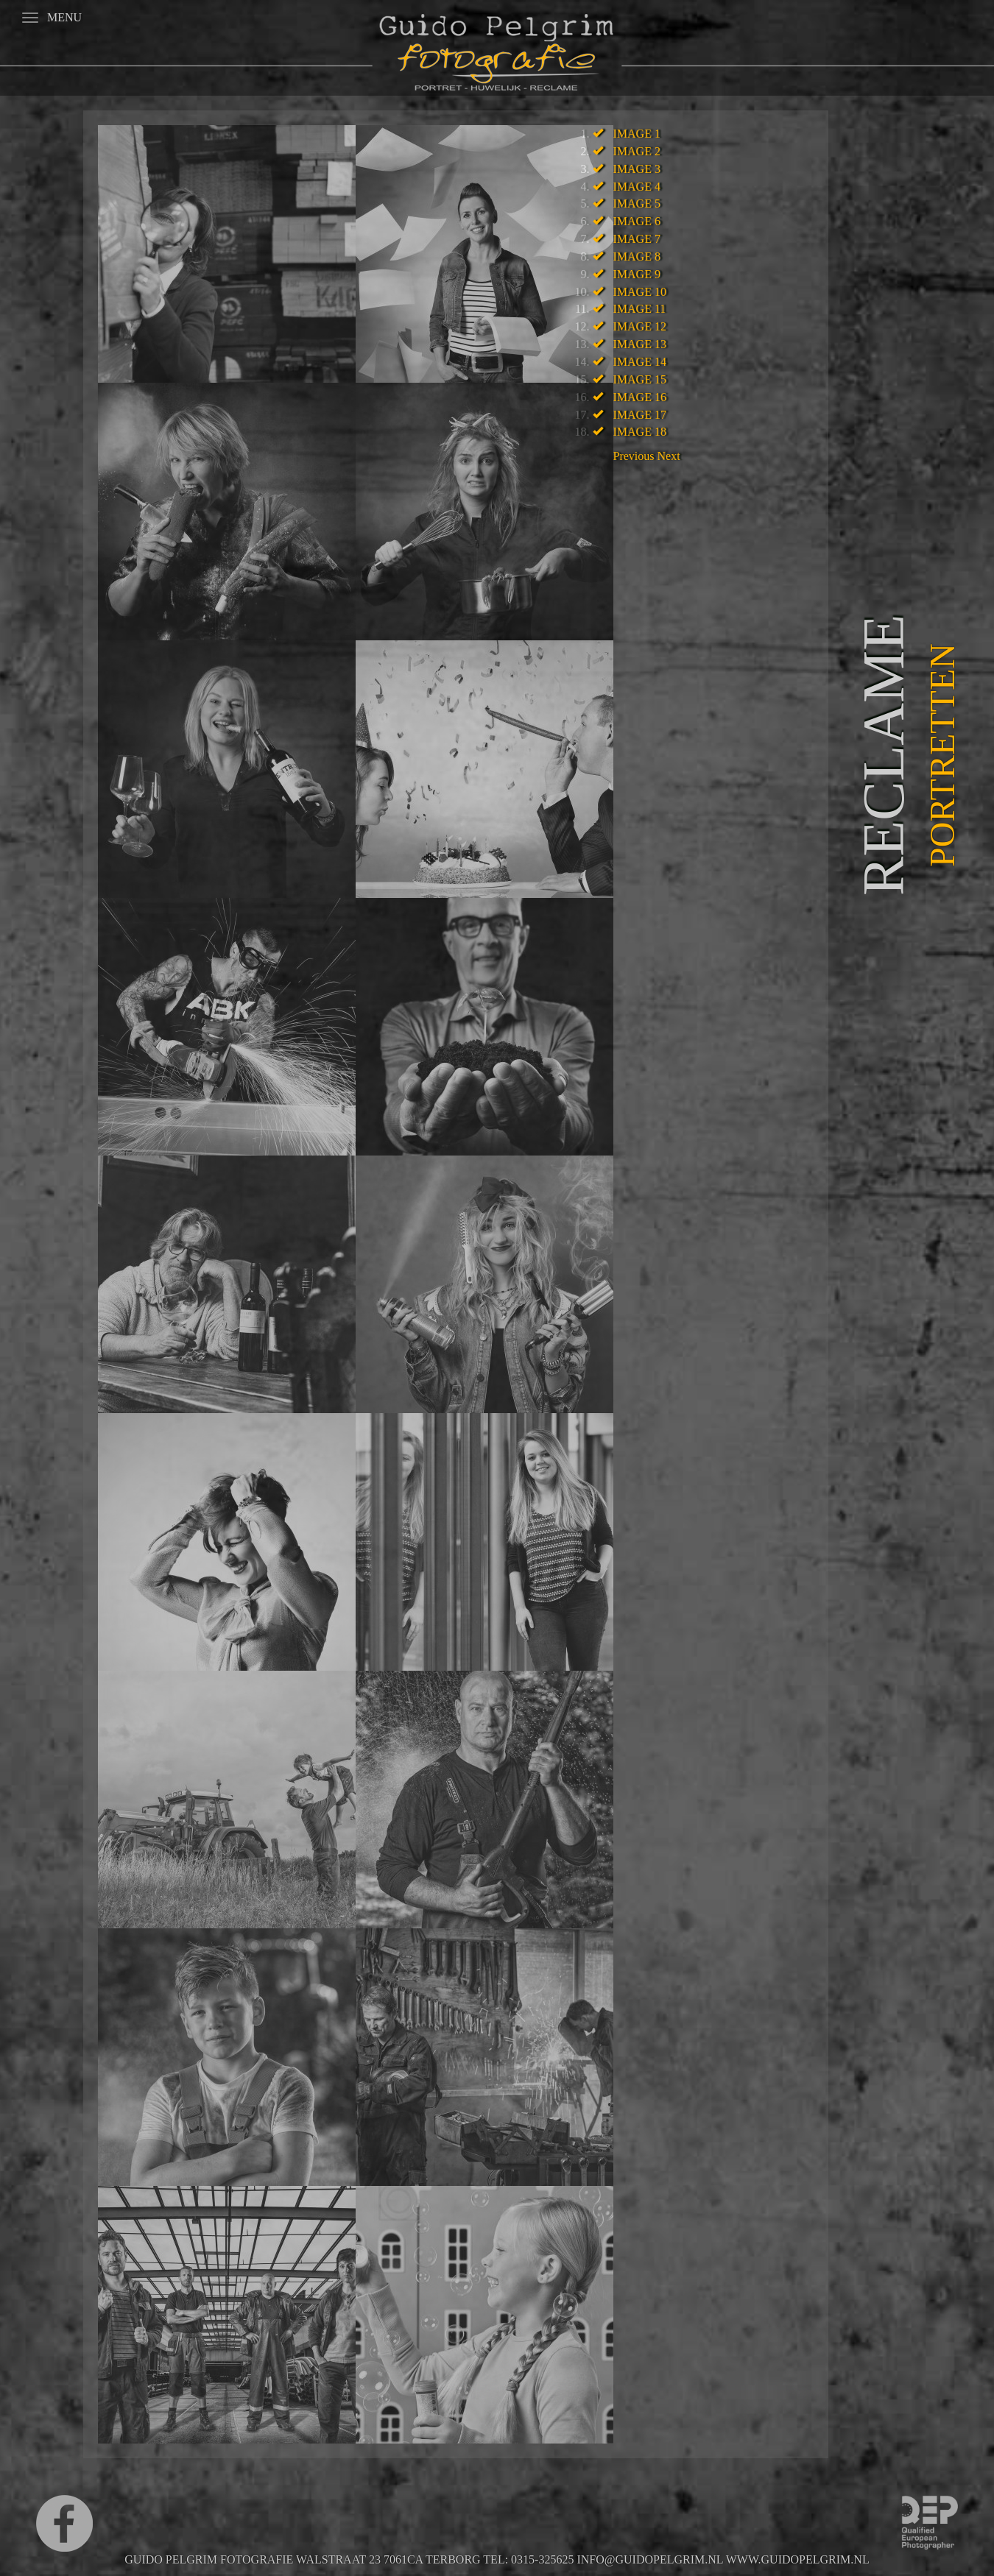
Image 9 (636, 274)
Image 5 (636, 203)
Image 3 (636, 169)
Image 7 (636, 239)
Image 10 (639, 292)
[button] (635, 456)
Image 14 (639, 361)
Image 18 (639, 431)
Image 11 (639, 308)
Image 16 (639, 397)
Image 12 (639, 326)
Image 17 (639, 414)
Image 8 (636, 256)
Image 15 (639, 379)
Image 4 (636, 186)
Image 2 (636, 151)
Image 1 (636, 133)
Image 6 (636, 221)
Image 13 (639, 344)
